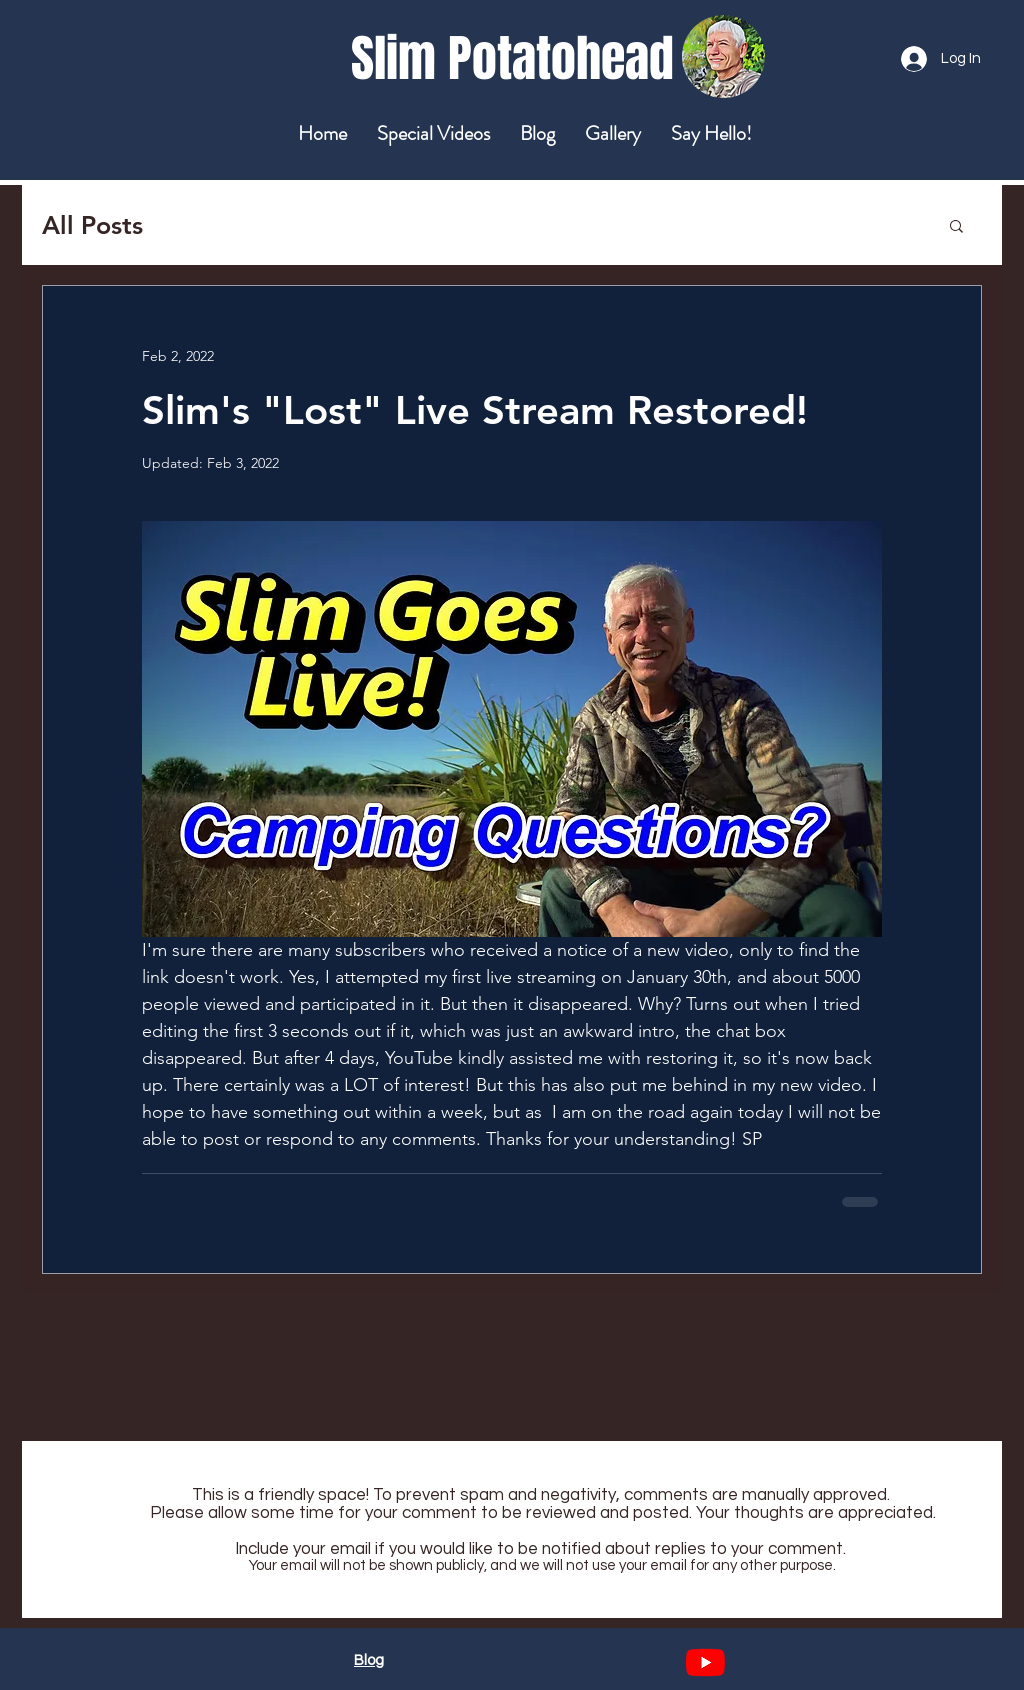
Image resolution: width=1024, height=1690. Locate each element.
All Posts (92, 225)
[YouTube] (705, 1662)
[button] (956, 225)
